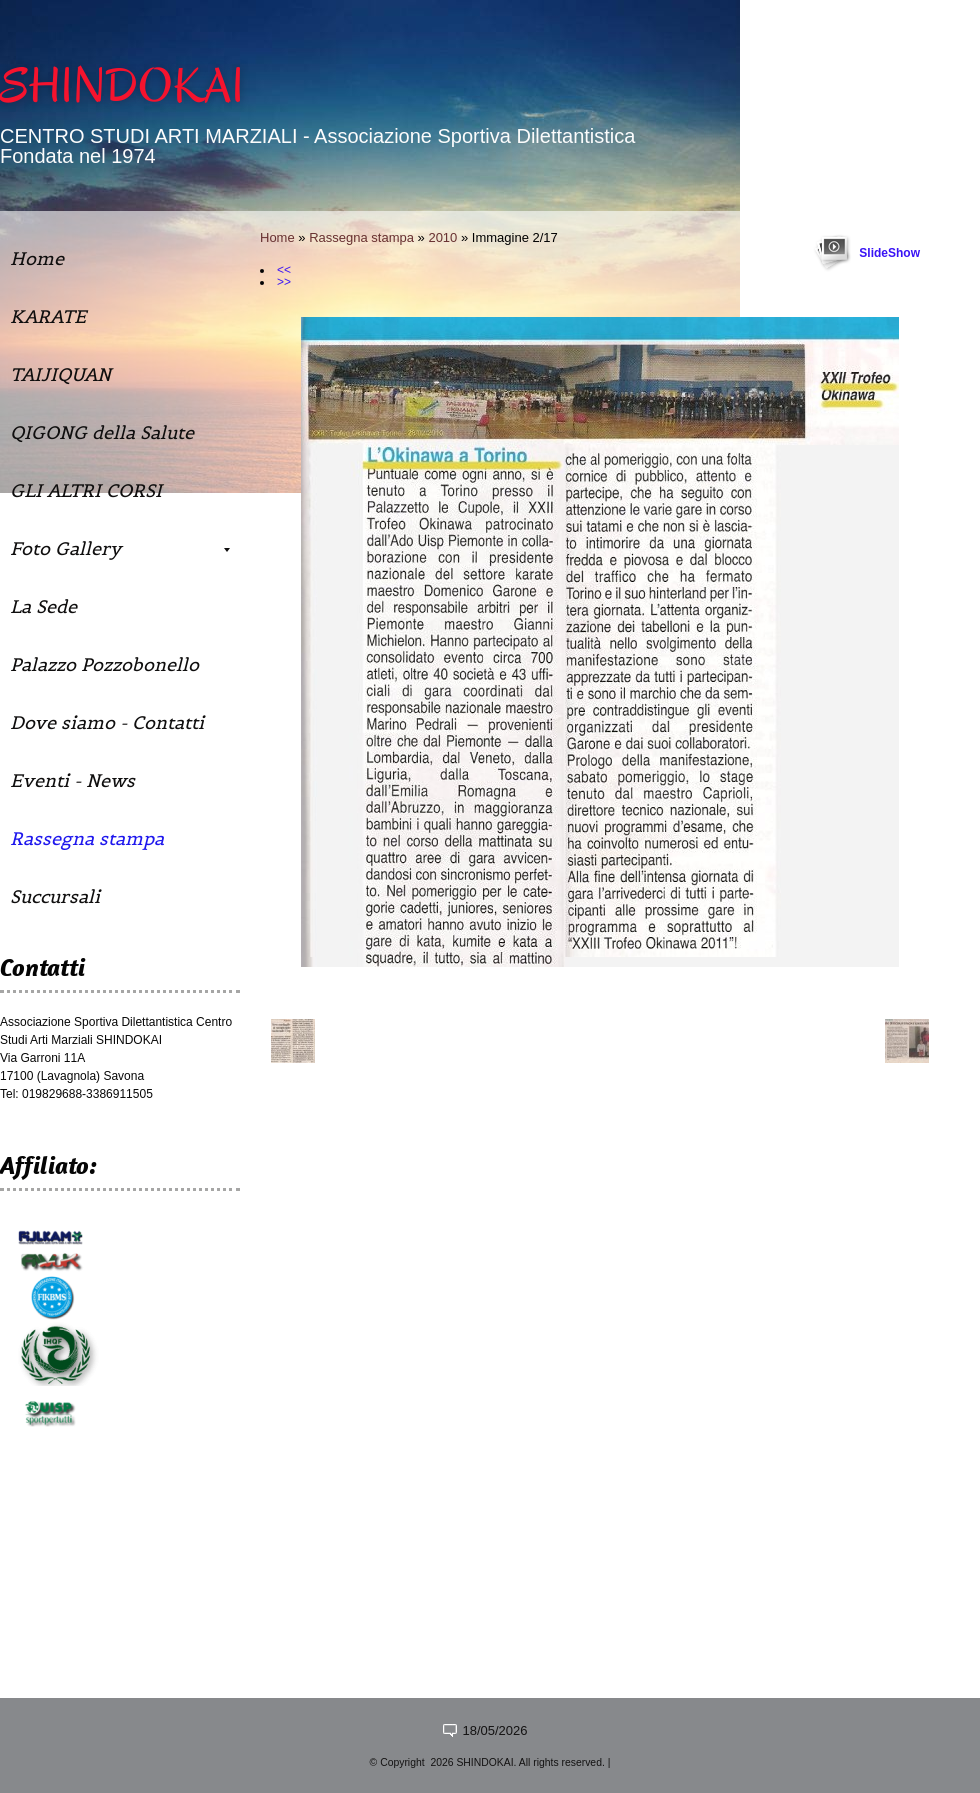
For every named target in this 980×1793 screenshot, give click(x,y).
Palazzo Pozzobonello (104, 664)
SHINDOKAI (122, 86)
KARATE (48, 316)
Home (277, 237)
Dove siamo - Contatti (107, 722)
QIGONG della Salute (102, 432)
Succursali (55, 896)
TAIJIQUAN (60, 374)
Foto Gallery (120, 548)
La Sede (43, 606)
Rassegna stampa (361, 237)
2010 (442, 237)
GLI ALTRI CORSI (86, 490)
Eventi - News (72, 780)
